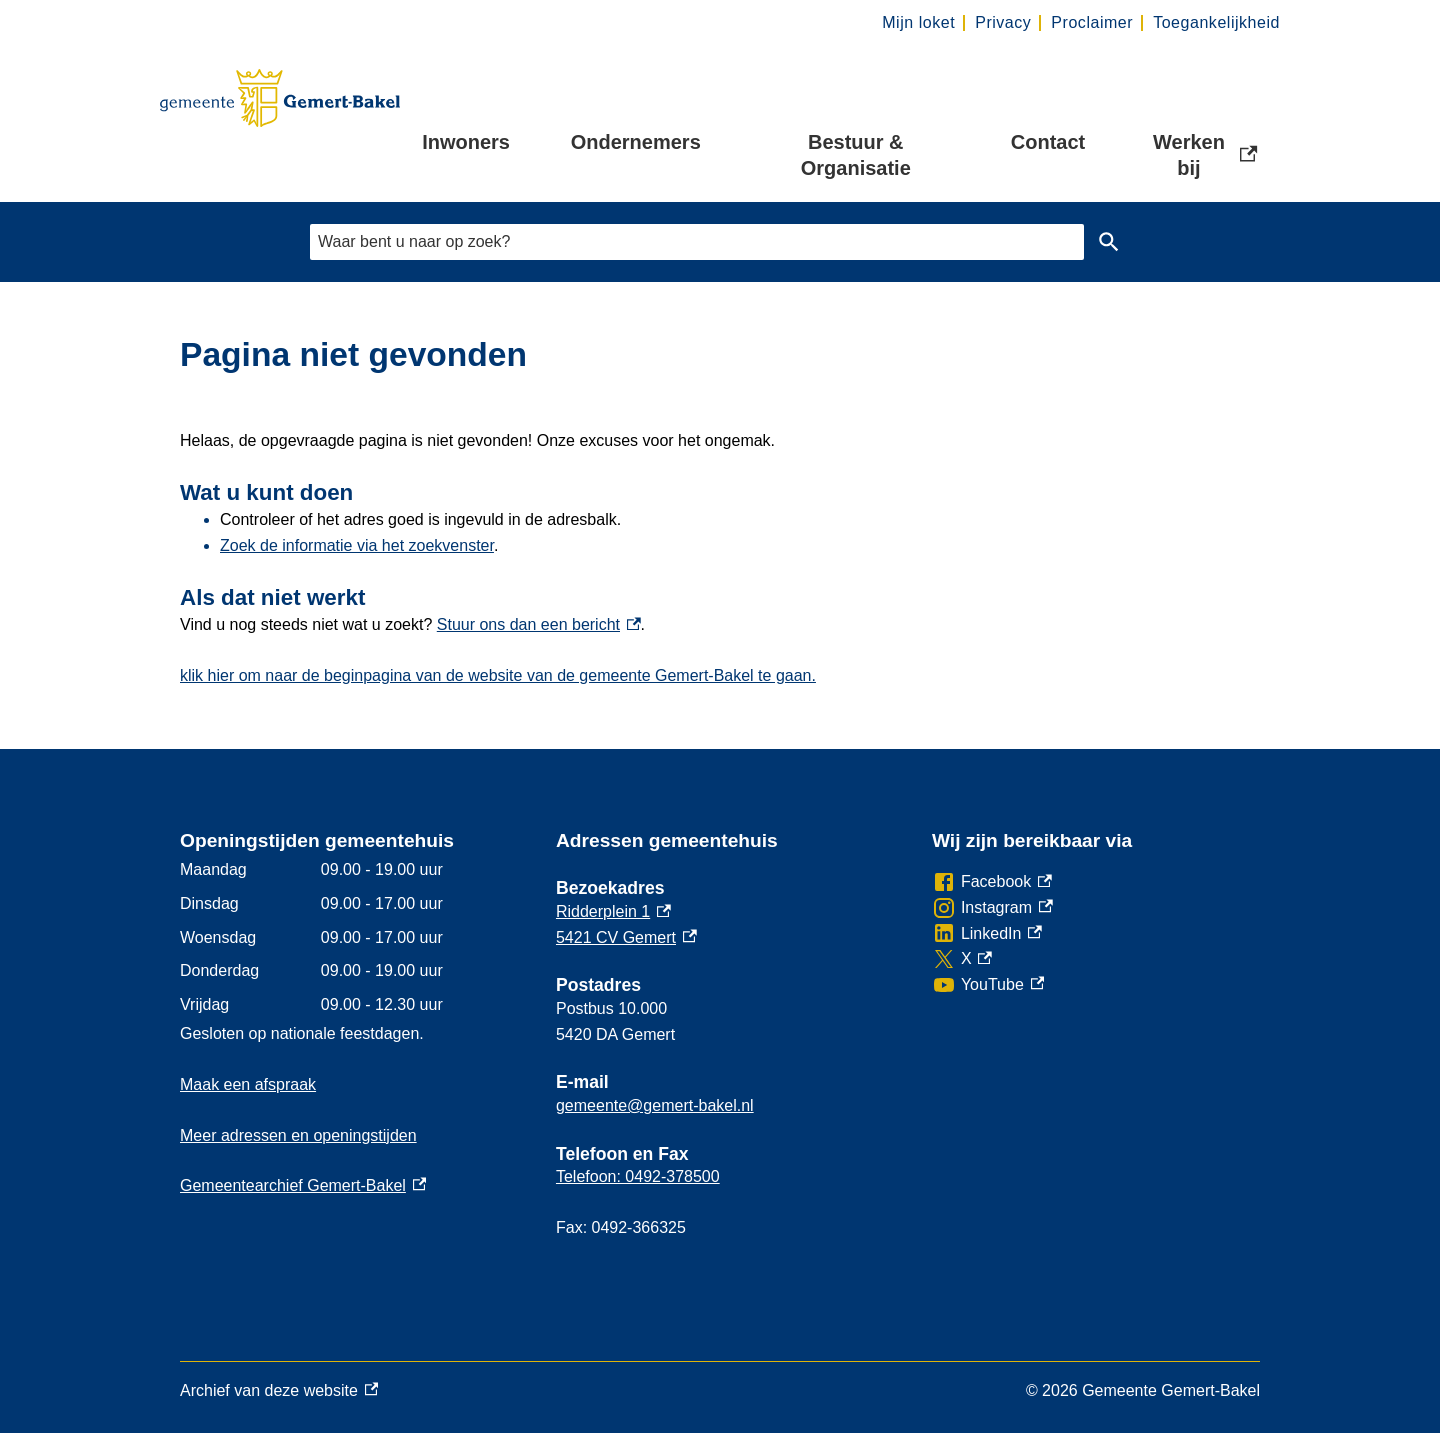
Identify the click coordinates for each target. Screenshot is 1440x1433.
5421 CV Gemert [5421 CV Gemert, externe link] (626, 937)
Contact (1048, 142)
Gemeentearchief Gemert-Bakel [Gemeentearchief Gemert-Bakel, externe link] (303, 1185)
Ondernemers (636, 142)
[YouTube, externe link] (988, 985)
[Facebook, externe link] (992, 882)
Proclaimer (1092, 22)
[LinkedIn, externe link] (987, 934)
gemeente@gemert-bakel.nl (655, 1105)
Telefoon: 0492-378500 (638, 1176)
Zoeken (1109, 242)
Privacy (1003, 22)
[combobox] (697, 241)
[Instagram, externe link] (992, 908)
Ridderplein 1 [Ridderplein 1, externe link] (613, 911)
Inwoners (466, 142)
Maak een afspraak (248, 1084)
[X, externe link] (962, 959)
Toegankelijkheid (1216, 22)
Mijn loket (918, 22)
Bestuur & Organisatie (856, 155)
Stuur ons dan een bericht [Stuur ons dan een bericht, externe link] (539, 624)
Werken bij (1205, 155)
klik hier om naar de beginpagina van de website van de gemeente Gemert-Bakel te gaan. (498, 675)
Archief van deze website (279, 1391)
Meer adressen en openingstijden (298, 1135)
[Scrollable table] (352, 937)
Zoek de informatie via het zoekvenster (357, 545)
